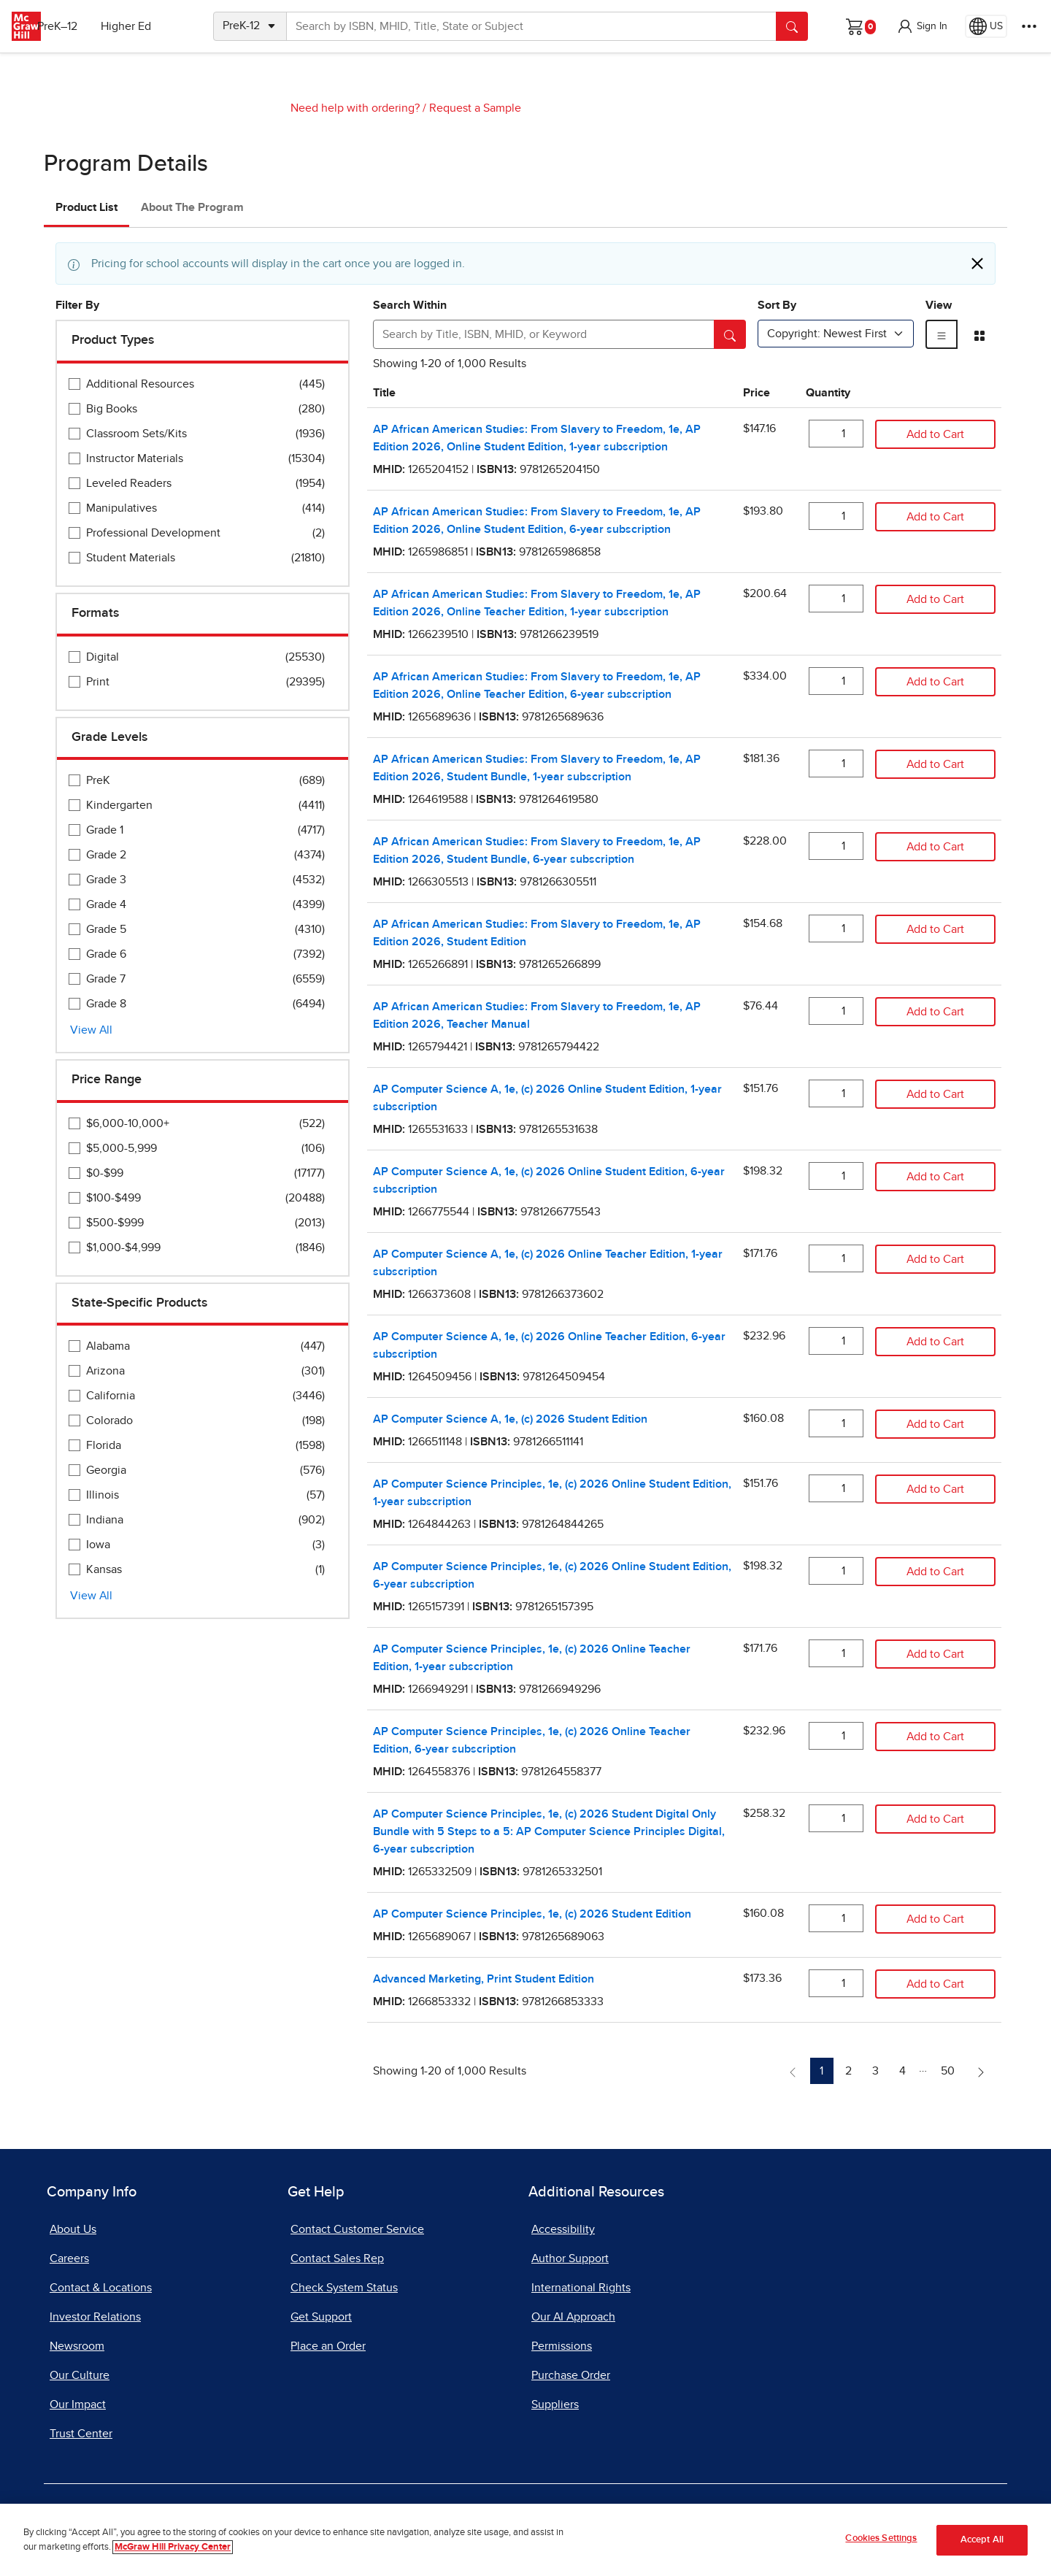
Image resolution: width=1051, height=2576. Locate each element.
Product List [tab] (86, 207)
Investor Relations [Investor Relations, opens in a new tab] (95, 2317)
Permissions (561, 2346)
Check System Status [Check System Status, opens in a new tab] (344, 2288)
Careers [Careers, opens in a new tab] (69, 2258)
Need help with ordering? (355, 108)
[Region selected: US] (986, 26)
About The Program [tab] (192, 207)
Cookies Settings (881, 2538)
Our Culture (79, 2375)
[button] (921, 26)
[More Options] (1029, 26)
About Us (73, 2229)
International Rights (581, 2288)
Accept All (982, 2540)
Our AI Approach (573, 2317)
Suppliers (555, 2404)
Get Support (321, 2317)
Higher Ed (147, 26)
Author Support (570, 2258)
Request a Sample (475, 108)
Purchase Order (570, 2375)
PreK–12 (78, 26)
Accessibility (563, 2229)
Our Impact (78, 2404)
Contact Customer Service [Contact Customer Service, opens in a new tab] (357, 2229)
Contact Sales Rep (337, 2258)
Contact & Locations (101, 2288)
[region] (525, 2540)
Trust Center (81, 2433)
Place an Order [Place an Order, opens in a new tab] (328, 2346)
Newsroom (77, 2346)
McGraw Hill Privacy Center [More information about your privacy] (173, 2547)
